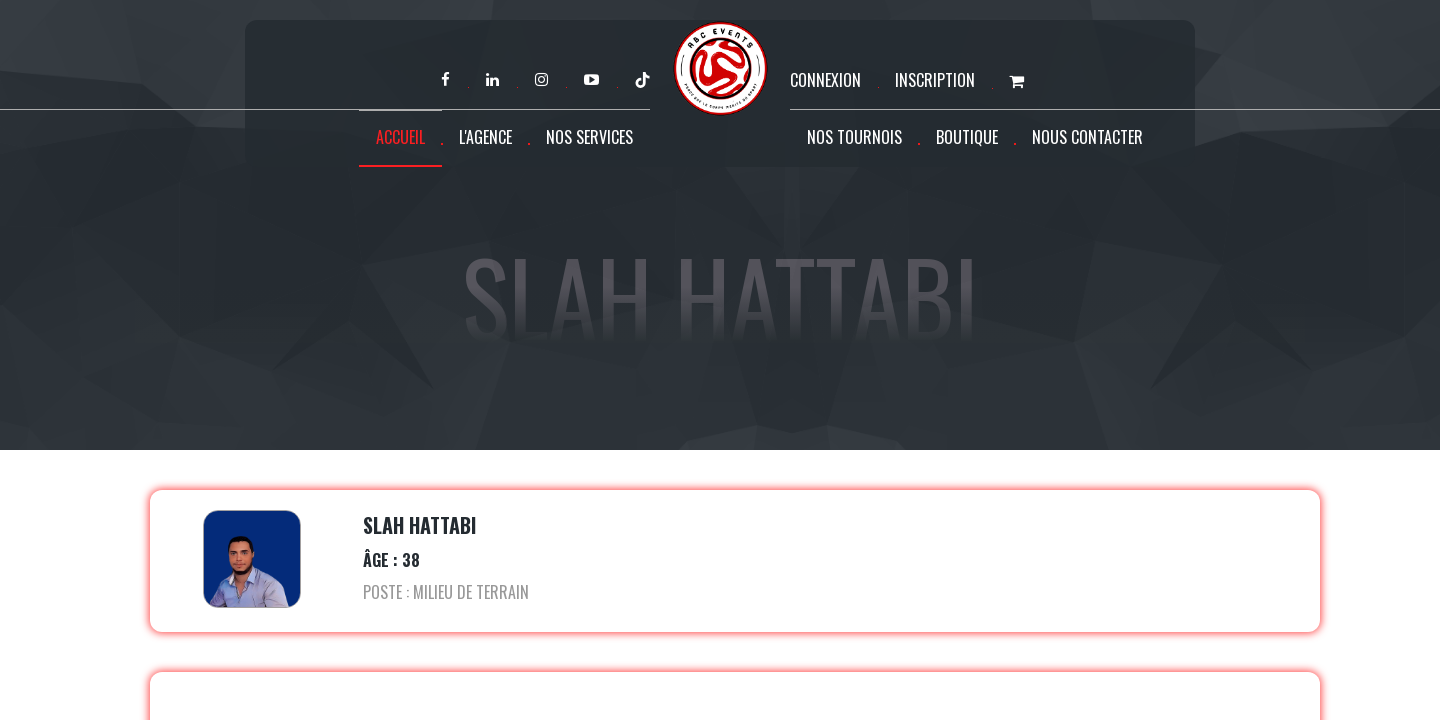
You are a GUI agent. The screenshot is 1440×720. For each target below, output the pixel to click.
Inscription (935, 80)
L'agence (485, 137)
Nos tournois (854, 137)
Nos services (589, 137)
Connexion (825, 80)
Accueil (400, 137)
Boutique (967, 137)
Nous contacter (1087, 137)
